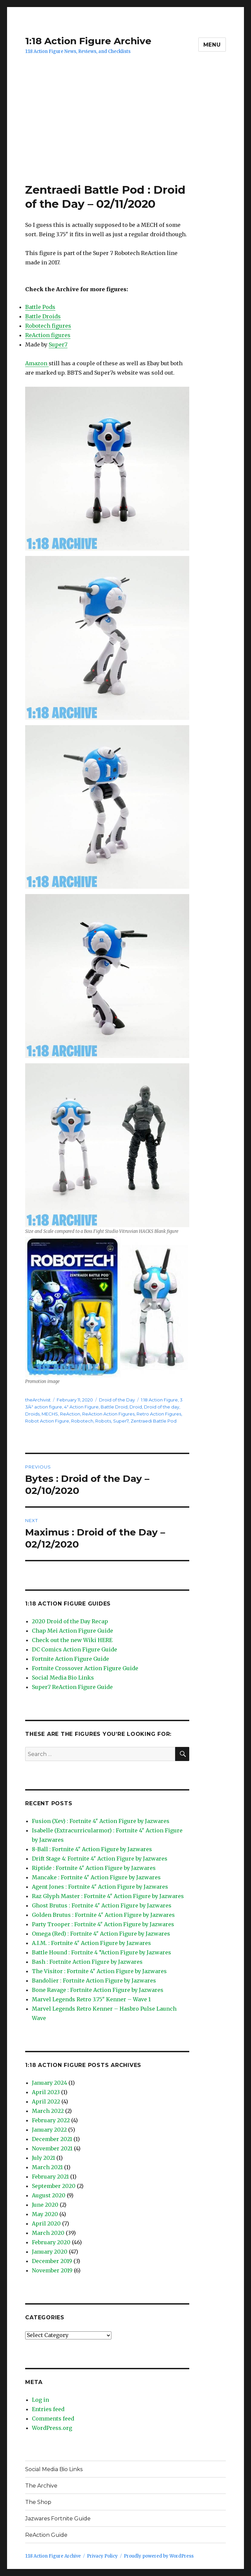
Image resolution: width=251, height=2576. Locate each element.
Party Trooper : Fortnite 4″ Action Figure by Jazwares (103, 1924)
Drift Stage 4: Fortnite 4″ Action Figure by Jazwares (99, 1858)
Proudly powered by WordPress (159, 2556)
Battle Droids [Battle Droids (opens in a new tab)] (43, 316)
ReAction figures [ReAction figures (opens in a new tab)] (47, 335)
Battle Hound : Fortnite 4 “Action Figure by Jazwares (101, 1952)
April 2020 (46, 2223)
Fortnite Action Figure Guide (70, 1658)
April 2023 (46, 2092)
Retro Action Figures (159, 1414)
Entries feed (48, 2409)
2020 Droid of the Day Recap (70, 1621)
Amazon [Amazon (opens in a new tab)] (37, 363)
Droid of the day (161, 1406)
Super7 (121, 1421)
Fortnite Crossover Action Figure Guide (85, 1668)
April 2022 (46, 2101)
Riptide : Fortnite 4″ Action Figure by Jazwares (94, 1868)
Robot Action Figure (47, 1421)
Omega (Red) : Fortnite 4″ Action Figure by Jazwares (101, 1933)
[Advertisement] (126, 133)
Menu (212, 45)
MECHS (50, 1414)
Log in (40, 2399)
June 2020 (45, 2204)
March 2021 (47, 2167)
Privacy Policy (102, 2556)
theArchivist (38, 1399)
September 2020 (54, 2186)
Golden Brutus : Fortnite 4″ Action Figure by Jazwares (103, 1914)
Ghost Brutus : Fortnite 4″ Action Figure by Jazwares (101, 1905)
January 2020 (49, 2251)
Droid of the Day (117, 1399)
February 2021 (50, 2176)
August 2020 (48, 2195)
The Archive (41, 2486)
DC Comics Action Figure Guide (74, 1649)
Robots (103, 1421)
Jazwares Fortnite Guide (58, 2518)
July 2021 (43, 2157)
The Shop (38, 2502)
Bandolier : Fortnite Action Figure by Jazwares (94, 1980)
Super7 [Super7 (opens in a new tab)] (58, 344)
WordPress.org (52, 2428)
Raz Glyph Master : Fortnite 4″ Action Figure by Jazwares (108, 1896)
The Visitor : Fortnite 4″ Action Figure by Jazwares (99, 1971)
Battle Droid (114, 1406)
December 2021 (52, 2139)
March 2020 (48, 2232)
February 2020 (51, 2242)
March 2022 (48, 2111)
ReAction (70, 1414)
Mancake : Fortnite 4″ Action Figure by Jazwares (96, 1877)
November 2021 (52, 2148)
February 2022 (51, 2120)
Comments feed (53, 2418)
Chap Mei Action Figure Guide (72, 1630)
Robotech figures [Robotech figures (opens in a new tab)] (48, 325)
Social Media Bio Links (63, 1677)
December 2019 (52, 2261)
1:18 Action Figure (159, 1399)
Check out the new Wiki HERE (72, 1640)
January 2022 (49, 2129)
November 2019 (52, 2270)
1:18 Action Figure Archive (88, 41)
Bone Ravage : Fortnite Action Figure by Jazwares (97, 1990)
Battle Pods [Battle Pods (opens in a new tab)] (40, 307)
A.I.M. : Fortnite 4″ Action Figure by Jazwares (91, 1943)
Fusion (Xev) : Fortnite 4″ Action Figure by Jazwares (100, 1821)
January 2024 (49, 2082)
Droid (136, 1406)
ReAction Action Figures (108, 1414)
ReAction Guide (46, 2535)
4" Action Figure (81, 1406)
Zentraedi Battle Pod (154, 1421)
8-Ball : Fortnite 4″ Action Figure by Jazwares (92, 1849)
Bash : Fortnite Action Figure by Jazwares (87, 1961)
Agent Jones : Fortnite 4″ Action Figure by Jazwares (100, 1886)
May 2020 (45, 2214)
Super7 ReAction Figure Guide (72, 1687)
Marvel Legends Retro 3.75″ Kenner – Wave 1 (91, 1999)
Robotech (82, 1421)
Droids (32, 1414)
